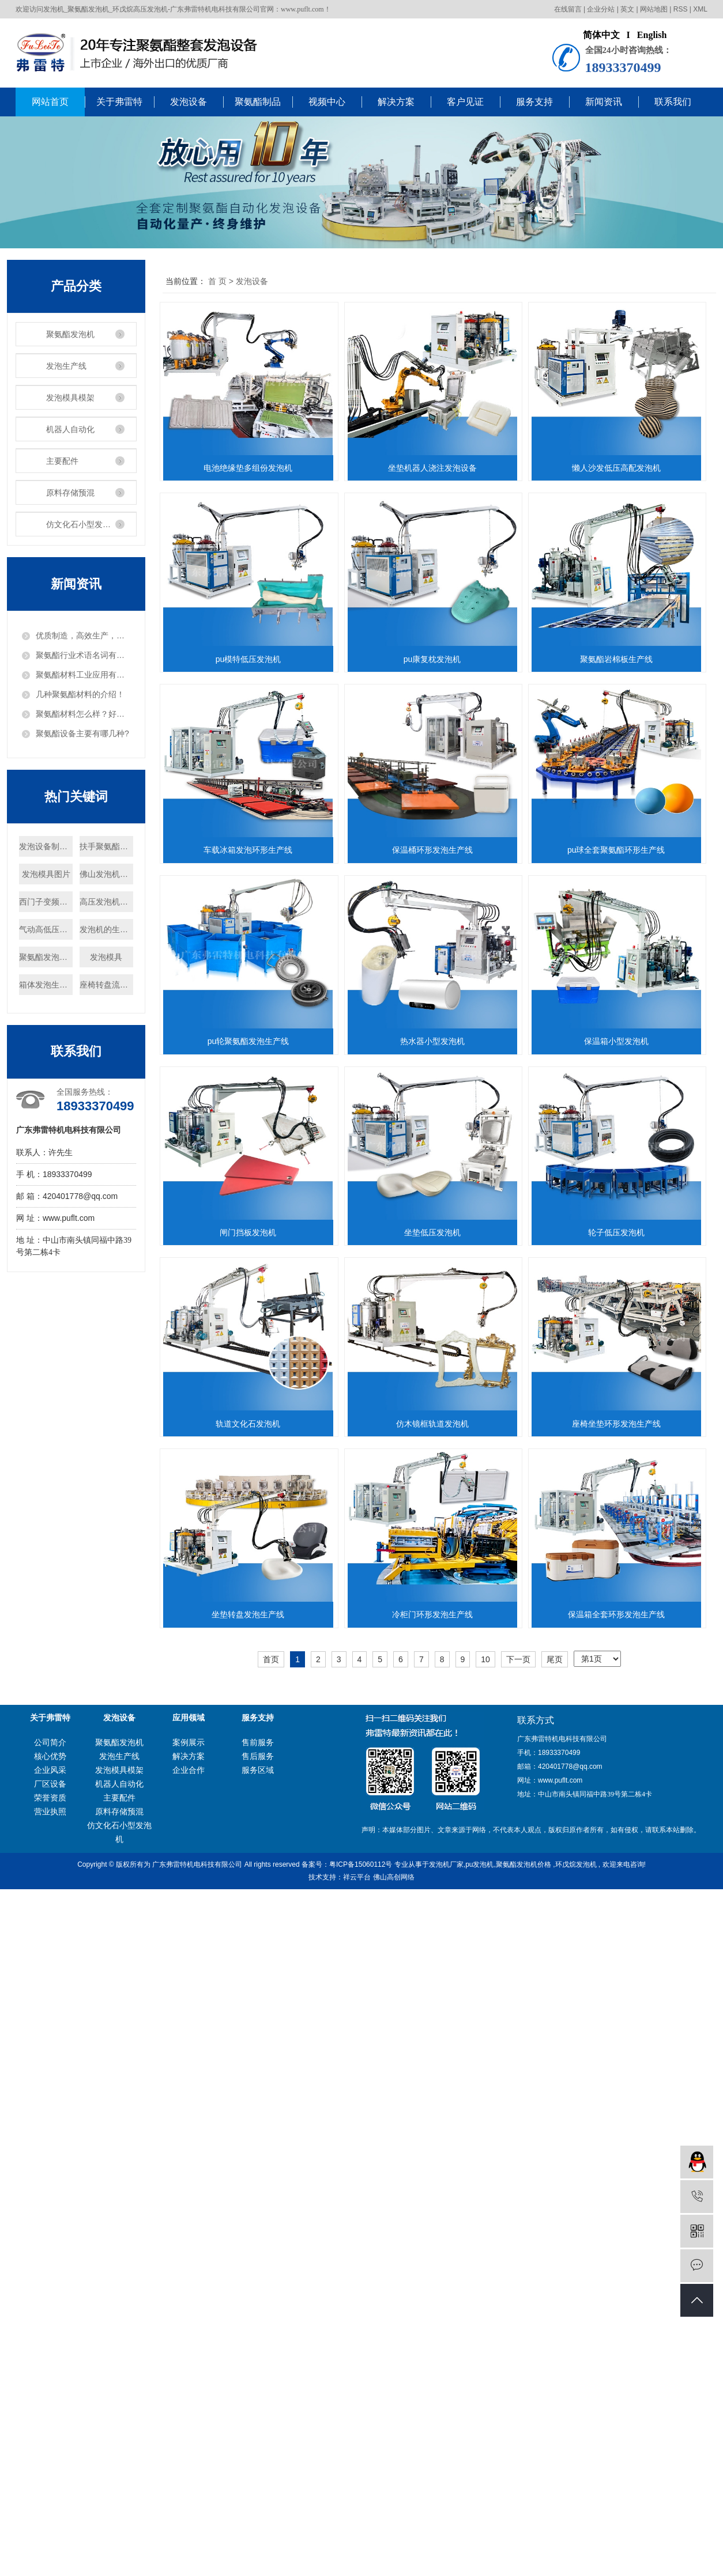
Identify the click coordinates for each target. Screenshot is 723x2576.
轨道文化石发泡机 (438, 1805)
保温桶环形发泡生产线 (438, 1041)
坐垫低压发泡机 (439, 1614)
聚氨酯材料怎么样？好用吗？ (83, 713)
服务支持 (534, 102)
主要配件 (62, 461)
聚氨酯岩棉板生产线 (438, 849)
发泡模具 (106, 957)
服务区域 (258, 2534)
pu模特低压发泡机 (439, 659)
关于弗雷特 (119, 102)
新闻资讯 (603, 102)
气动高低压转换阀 (46, 929)
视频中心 (326, 102)
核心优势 (50, 2520)
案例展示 (188, 2506)
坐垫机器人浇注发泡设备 (438, 467)
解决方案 (396, 102)
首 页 (217, 281)
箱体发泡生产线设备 (46, 984)
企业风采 (50, 2534)
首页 (271, 2424)
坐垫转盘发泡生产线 (250, 2188)
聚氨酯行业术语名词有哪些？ (83, 655)
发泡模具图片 (46, 874)
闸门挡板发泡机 (250, 1614)
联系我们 (672, 102)
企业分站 (601, 9)
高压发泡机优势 (106, 901)
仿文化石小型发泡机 (82, 524)
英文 (627, 9)
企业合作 (188, 2534)
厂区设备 (50, 2548)
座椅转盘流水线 (106, 984)
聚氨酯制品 (258, 102)
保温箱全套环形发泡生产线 (250, 2379)
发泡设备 (188, 102)
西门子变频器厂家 (46, 901)
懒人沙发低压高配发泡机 (250, 659)
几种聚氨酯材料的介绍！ (80, 694)
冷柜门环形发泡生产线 (438, 2188)
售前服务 (258, 2506)
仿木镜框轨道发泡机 (250, 1997)
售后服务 (258, 2520)
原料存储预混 (70, 492)
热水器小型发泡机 (250, 1423)
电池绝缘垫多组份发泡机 (250, 467)
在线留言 (568, 9)
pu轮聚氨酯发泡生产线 (439, 1232)
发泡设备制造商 (46, 846)
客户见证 (465, 102)
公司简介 (50, 2506)
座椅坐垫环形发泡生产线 (438, 1997)
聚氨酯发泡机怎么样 (46, 957)
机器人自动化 (70, 429)
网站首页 (50, 102)
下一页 (518, 2424)
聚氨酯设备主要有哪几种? (82, 733)
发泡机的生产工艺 (106, 929)
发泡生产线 (66, 365)
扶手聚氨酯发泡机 (106, 846)
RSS (680, 9)
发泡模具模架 (70, 397)
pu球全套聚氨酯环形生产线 (250, 1232)
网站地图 (654, 9)
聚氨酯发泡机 (70, 334)
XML (700, 9)
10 (485, 2424)
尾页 (555, 2424)
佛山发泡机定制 (106, 874)
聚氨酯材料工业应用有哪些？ (83, 674)
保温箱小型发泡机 (438, 1423)
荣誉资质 (50, 2562)
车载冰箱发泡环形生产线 (250, 1041)
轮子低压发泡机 (250, 1805)
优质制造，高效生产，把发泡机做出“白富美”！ (83, 635)
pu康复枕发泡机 (250, 849)
